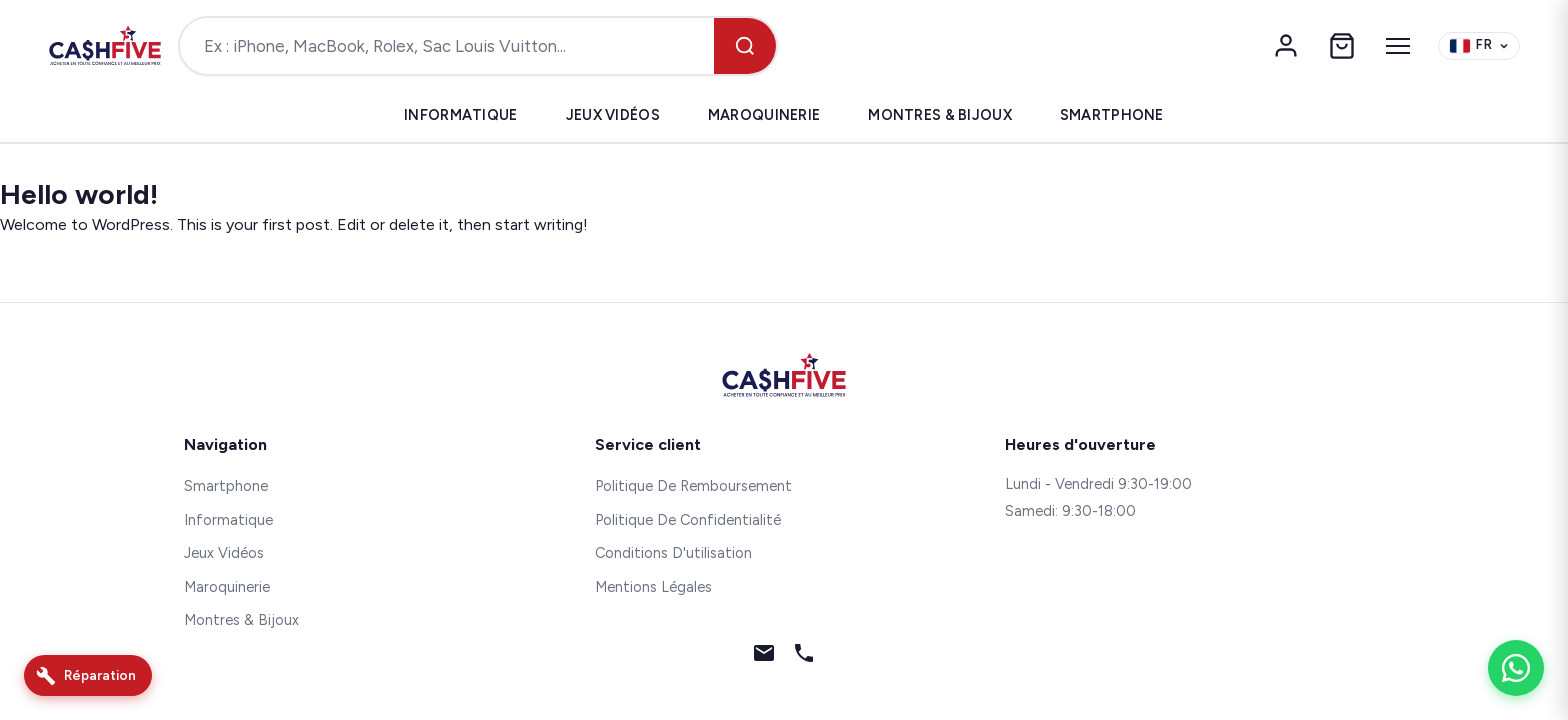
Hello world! (79, 194)
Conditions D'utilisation (673, 553)
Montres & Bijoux (940, 115)
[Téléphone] (804, 657)
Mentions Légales (653, 587)
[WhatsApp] (1516, 668)
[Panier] (1342, 46)
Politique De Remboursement (693, 486)
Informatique (460, 115)
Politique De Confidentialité (688, 520)
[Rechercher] (745, 46)
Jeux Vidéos (613, 115)
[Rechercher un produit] (447, 46)
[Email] (764, 657)
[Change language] (1479, 46)
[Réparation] (88, 675)
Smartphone (1112, 115)
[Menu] (1398, 46)
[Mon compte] (1286, 46)
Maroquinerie (764, 115)
